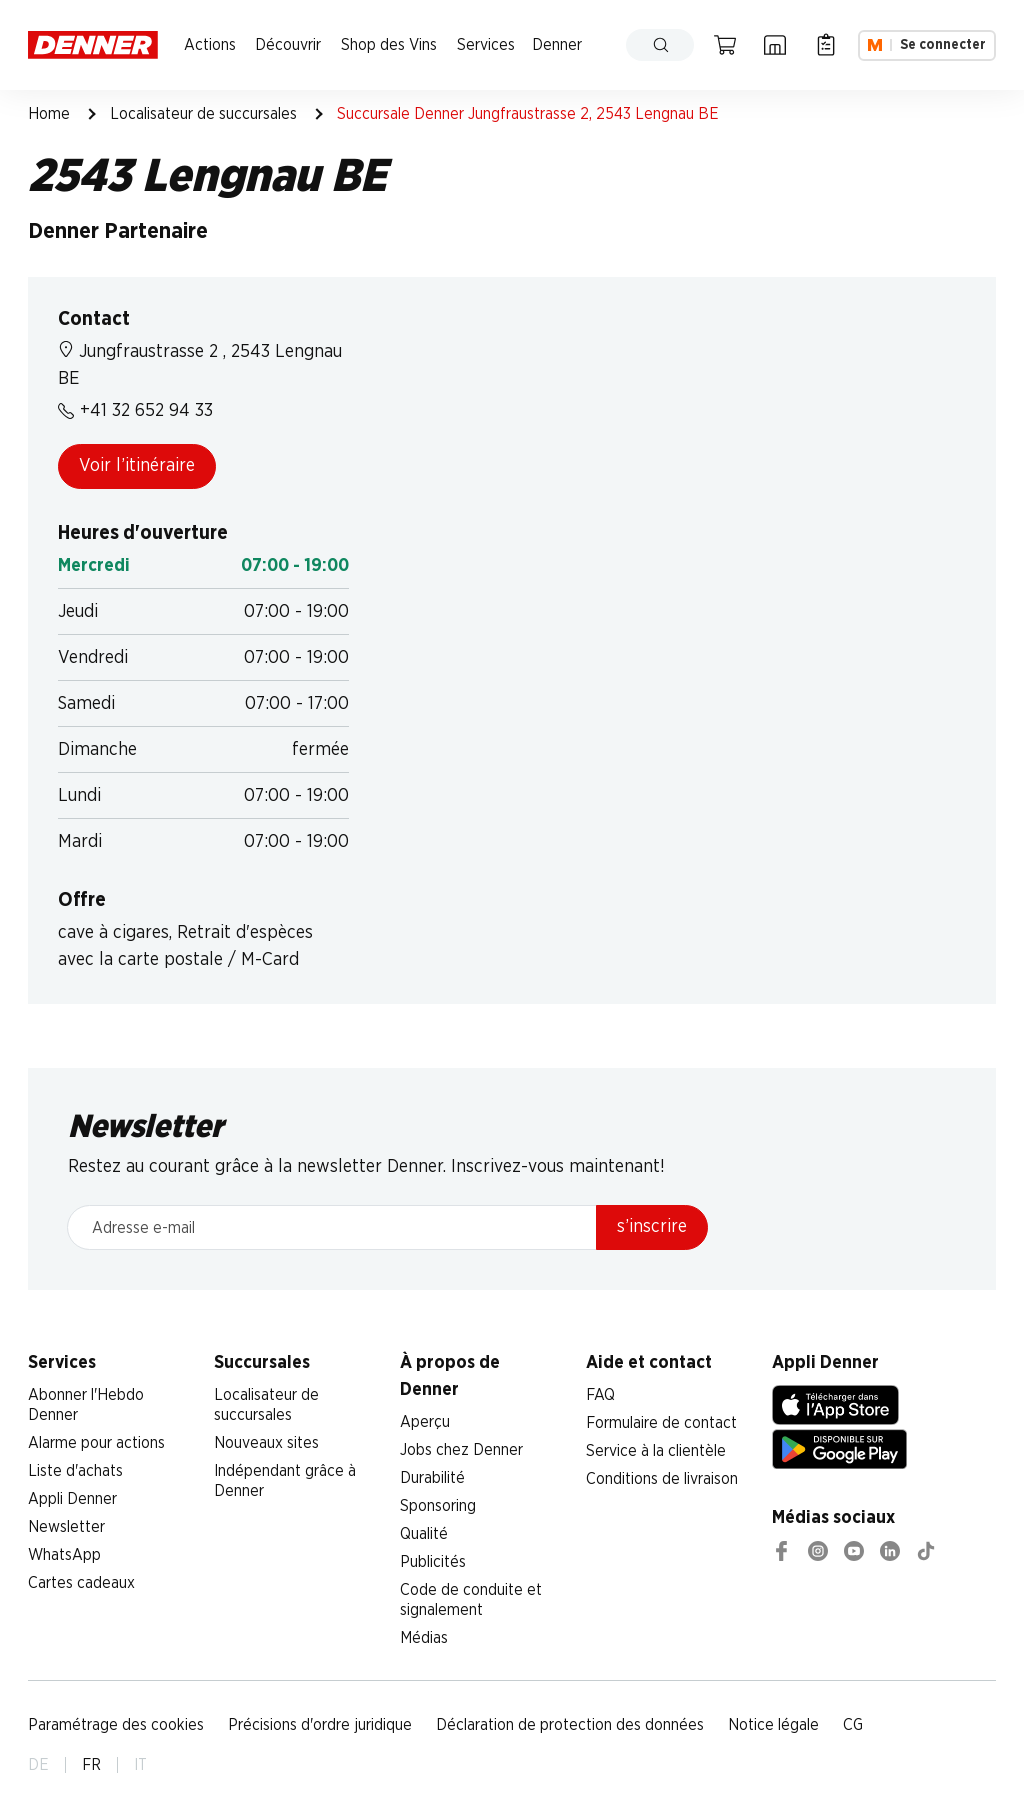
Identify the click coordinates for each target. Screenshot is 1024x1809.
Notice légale (773, 1725)
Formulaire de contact (661, 1423)
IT (140, 1765)
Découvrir (288, 45)
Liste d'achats (75, 1471)
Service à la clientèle (656, 1451)
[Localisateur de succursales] (775, 45)
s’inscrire (652, 1227)
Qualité (424, 1534)
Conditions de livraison (662, 1479)
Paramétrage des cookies (116, 1725)
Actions (210, 45)
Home (49, 114)
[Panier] (725, 45)
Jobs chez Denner (461, 1450)
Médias (424, 1638)
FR (91, 1765)
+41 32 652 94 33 (135, 411)
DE (38, 1765)
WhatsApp (64, 1555)
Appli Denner (72, 1499)
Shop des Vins (389, 45)
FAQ (600, 1395)
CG (853, 1725)
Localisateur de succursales (203, 114)
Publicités (433, 1562)
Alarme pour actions (96, 1443)
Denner (557, 45)
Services (486, 45)
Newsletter (66, 1527)
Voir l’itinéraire (137, 466)
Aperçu (425, 1422)
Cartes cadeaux (81, 1583)
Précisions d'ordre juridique (320, 1725)
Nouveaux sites (266, 1443)
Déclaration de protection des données (570, 1725)
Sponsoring (438, 1506)
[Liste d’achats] (826, 45)
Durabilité (432, 1478)
